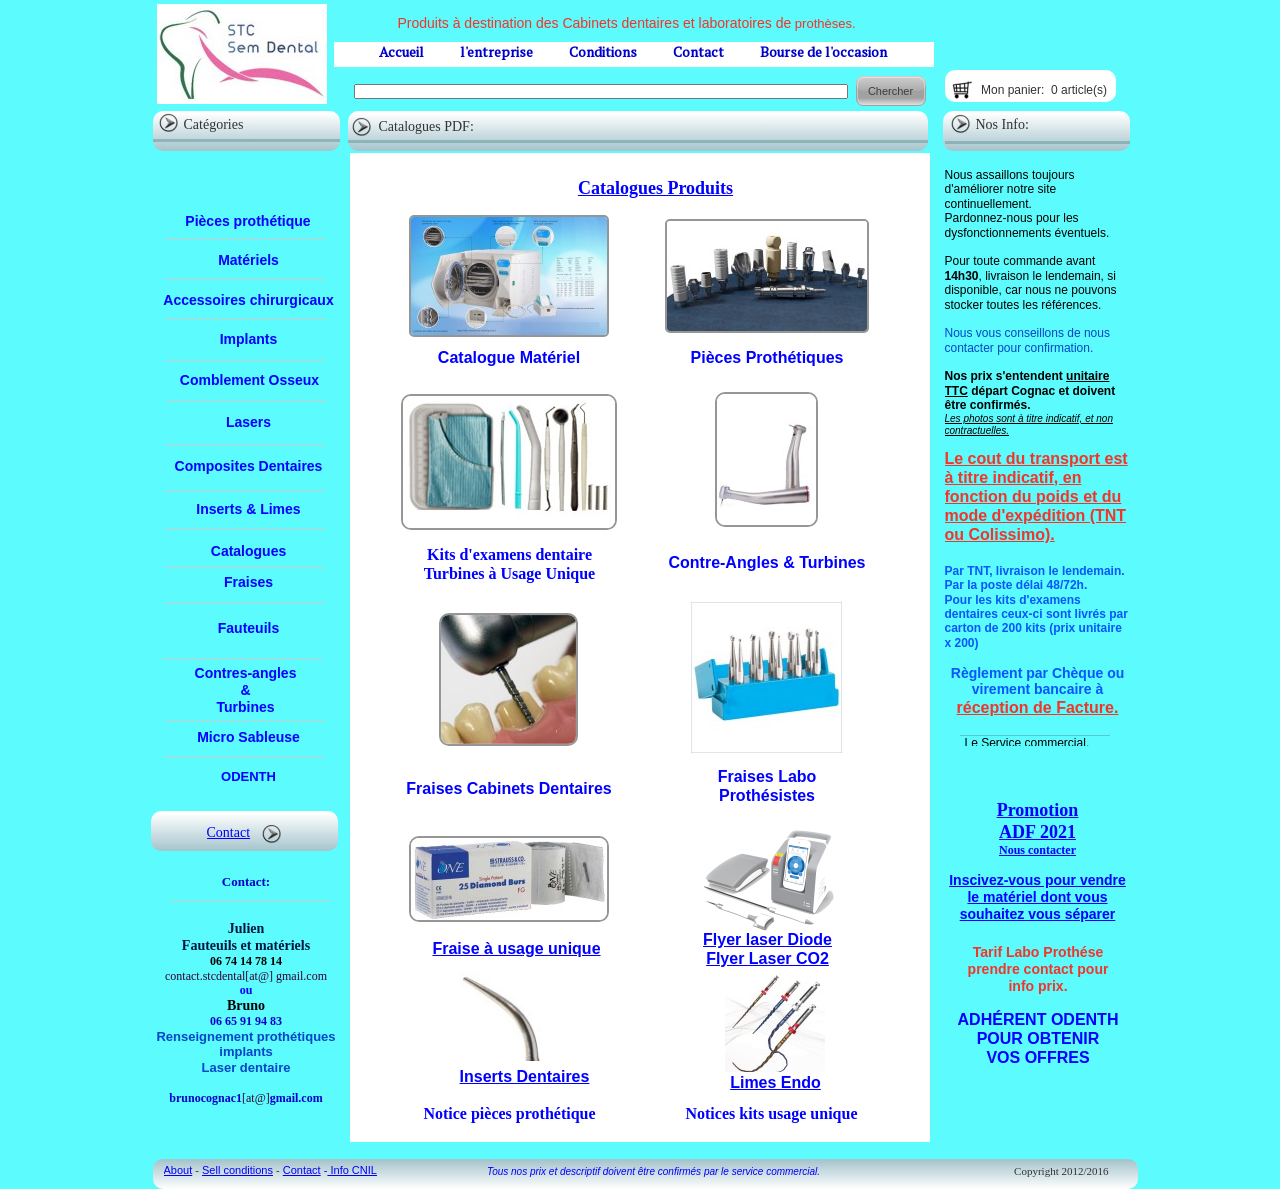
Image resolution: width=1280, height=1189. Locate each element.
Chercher (890, 91)
